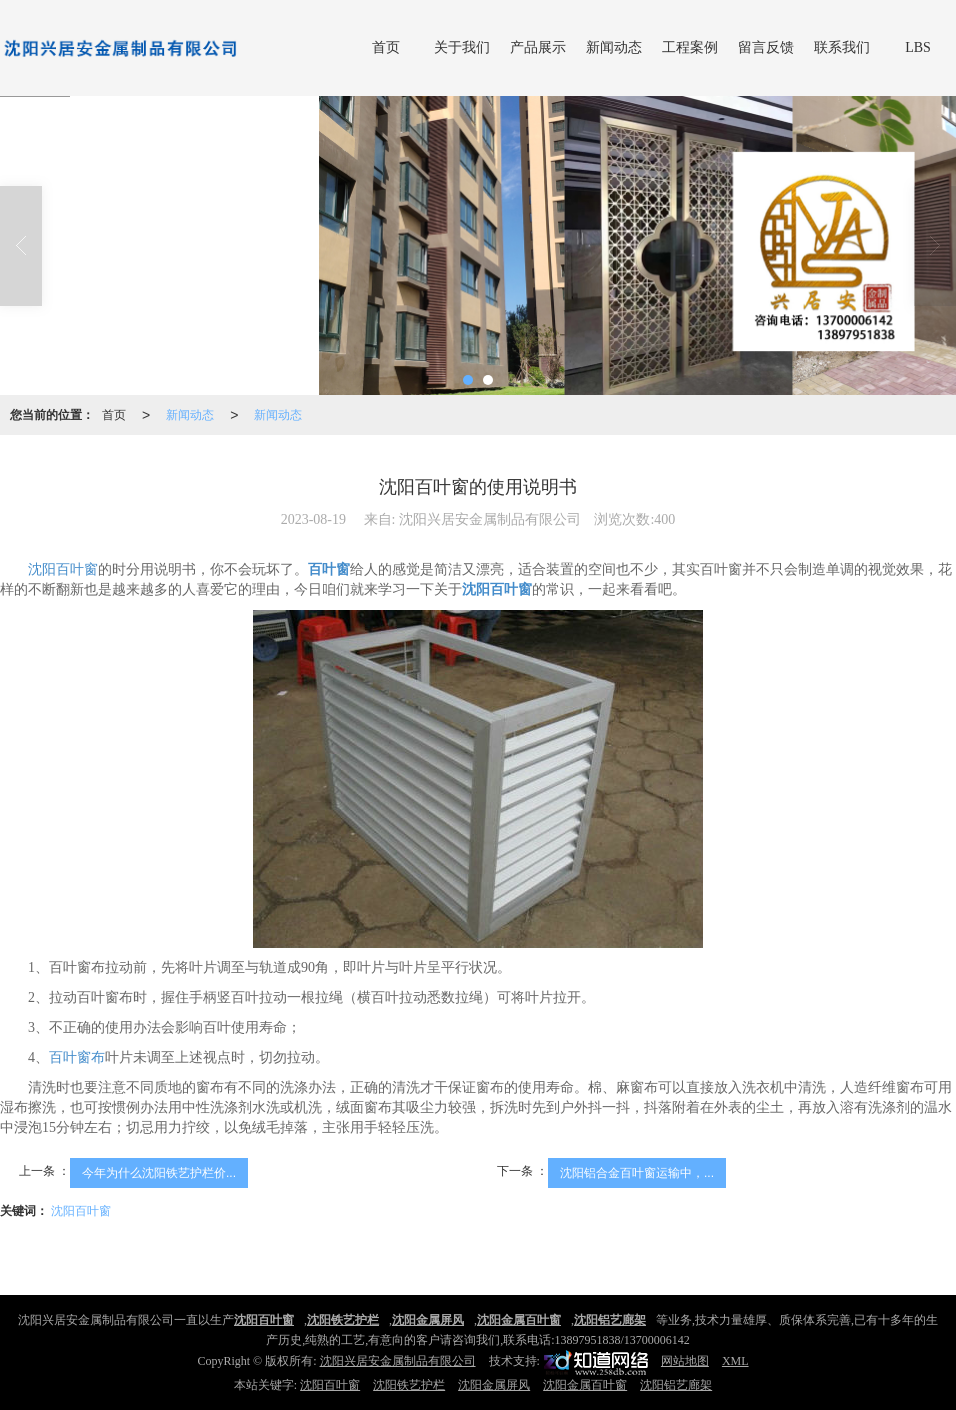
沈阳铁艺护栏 (409, 1385)
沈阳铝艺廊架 (676, 1385)
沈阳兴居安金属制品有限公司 (398, 1361)
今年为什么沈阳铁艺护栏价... (159, 1173)
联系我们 (842, 47)
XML (735, 1361)
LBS (918, 47)
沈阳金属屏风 (494, 1385)
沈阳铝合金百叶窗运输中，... (637, 1173)
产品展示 (538, 47)
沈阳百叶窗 (63, 569)
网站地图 (685, 1361)
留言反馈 (766, 47)
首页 (386, 47)
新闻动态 (614, 47)
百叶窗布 (77, 1057)
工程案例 (690, 47)
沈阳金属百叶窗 (585, 1385)
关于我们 (462, 47)
